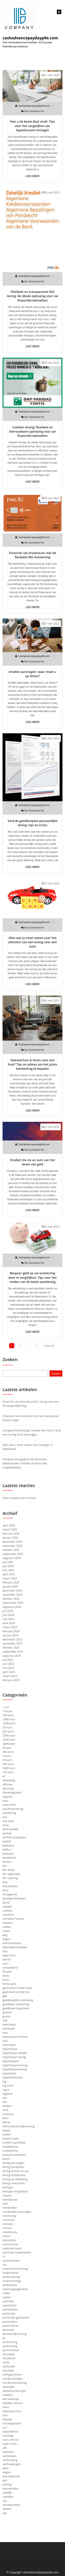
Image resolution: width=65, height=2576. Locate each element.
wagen (7, 2472)
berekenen (9, 1858)
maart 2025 (10, 1578)
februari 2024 (11, 1631)
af (4, 1776)
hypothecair (10, 2049)
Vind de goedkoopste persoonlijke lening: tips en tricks (32, 823)
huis (5, 2041)
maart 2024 (10, 1627)
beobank (8, 1853)
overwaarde (10, 2309)
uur (5, 2427)
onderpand (10, 2285)
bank (6, 1825)
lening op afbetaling (15, 2179)
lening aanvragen (13, 2163)
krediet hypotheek (14, 2142)
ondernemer (10, 2273)
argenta (7, 1796)
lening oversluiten (14, 2183)
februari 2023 (11, 1680)
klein (5, 2118)
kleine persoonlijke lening (19, 2126)
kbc (5, 2102)
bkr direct (9, 1870)
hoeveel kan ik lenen (15, 2037)
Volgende (49, 1345)
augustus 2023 (12, 1656)
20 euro (7, 1727)
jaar (5, 2098)
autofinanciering (13, 1809)
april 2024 (9, 1623)
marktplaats (10, 2199)
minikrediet (10, 2208)
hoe (5, 2033)
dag (5, 1935)
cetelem (8, 1923)
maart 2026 (10, 1529)
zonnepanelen (11, 2505)
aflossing (8, 1788)
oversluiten (10, 2305)
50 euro (7, 1760)
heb (5, 2020)
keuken (7, 2106)
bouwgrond (10, 1894)
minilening (9, 2216)
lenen (6, 2159)
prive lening (10, 2342)
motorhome (10, 2244)
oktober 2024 (11, 1599)
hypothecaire (11, 2061)
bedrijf (7, 1841)
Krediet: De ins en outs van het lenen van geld (32, 1162)
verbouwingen (11, 2464)
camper (7, 1906)
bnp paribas (10, 1886)
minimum (9, 2220)
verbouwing (10, 2460)
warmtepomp (11, 2476)
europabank (10, 1967)
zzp (5, 2513)
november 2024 (12, 1594)
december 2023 (12, 1639)
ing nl (6, 2089)
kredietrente (10, 2151)
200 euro (8, 1731)
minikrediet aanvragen (17, 2212)
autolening (9, 1813)
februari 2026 (11, 1533)
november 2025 (12, 1546)
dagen (6, 1939)
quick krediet (11, 2350)
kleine (6, 2122)
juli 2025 (8, 1562)
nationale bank (12, 2248)
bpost (6, 1902)
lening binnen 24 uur (16, 2171)
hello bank (9, 2024)
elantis (7, 1959)
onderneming (11, 2277)
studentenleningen (14, 2391)
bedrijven (8, 1845)
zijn (5, 2501)
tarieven (8, 2395)
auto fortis (9, 1805)
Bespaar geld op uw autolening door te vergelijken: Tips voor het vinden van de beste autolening (32, 1277)
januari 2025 (10, 1586)
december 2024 (12, 1590)
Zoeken (10, 1359)
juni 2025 (8, 1566)
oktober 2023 (11, 1647)
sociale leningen (13, 2378)
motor (6, 2236)
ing (4, 2081)
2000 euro (9, 1735)
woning (7, 2484)
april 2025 (9, 1574)
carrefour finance (13, 1919)
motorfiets (9, 2240)
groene (7, 2012)
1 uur (6, 1707)
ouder (6, 2293)
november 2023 (12, 1643)
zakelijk (7, 2492)
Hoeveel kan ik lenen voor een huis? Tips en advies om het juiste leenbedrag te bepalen (32, 1064)
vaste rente (10, 2444)
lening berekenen (14, 2167)
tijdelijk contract (13, 2403)
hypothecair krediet (15, 2053)
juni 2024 (8, 1615)
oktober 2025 (11, 1550)
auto (5, 1801)
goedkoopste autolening (18, 2000)
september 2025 (13, 1554)
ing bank (8, 2085)
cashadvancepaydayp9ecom (34, 105)
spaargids (9, 2387)
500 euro (8, 1764)
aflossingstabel (12, 1792)
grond (6, 2016)
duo (5, 1951)
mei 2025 (8, 1570)
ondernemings (12, 2281)
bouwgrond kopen (14, 1898)
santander (9, 2366)
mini (5, 2203)
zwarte (7, 2509)
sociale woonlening (15, 2383)
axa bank (8, 1821)
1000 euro (9, 1719)
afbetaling (9, 1780)
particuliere (10, 2321)
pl (4, 2338)
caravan (8, 1910)
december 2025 (12, 1542)
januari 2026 (10, 1537)
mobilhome (10, 2232)
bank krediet (10, 1829)
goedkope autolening (16, 2004)
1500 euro (9, 1723)
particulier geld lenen (16, 2317)
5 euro (7, 1756)
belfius (7, 1849)
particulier (9, 2313)
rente (6, 2362)
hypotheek (9, 2073)
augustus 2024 (12, 1607)
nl (4, 2256)
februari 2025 (11, 1582)
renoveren (9, 2358)
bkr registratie (11, 1874)
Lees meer (32, 176)
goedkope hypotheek (16, 2008)
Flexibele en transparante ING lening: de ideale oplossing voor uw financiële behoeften (32, 296)
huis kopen (9, 2045)
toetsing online (12, 2411)
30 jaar (7, 1748)
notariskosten (11, 2260)
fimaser (7, 1971)
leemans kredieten (14, 2155)
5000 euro (9, 1768)
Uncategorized (12, 2423)
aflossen (8, 1784)
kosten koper (11, 2138)
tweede (7, 2419)
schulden (8, 2370)
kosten (7, 2134)
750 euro (8, 1772)
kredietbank (10, 2146)
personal (8, 2330)
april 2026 (9, 1525)
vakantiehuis (10, 2431)
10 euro (7, 1711)
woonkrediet (10, 2488)
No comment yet (34, 111)
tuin (5, 2415)
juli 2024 (8, 1611)
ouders (7, 2297)
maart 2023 (10, 1676)
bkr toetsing (10, 1878)
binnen (7, 1862)
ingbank (8, 2094)
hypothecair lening (14, 2057)
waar (6, 2468)
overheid (8, 2301)
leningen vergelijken (15, 2191)
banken (7, 1833)
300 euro (8, 1752)
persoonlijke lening (14, 2334)
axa (5, 1817)
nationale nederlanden (17, 2252)
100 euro (8, 1715)
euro (5, 1963)
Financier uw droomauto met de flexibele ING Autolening (32, 555)
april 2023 (9, 1672)
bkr (5, 1866)
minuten (8, 2224)
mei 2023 (8, 1668)
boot (5, 1890)
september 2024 (13, 1603)
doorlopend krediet (15, 1947)
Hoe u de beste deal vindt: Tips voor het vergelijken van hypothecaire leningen (32, 125)
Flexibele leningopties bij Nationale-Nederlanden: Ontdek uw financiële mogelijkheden (25, 1463)
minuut (7, 2228)
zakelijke (8, 2496)
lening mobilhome (14, 2175)
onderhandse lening (15, 2269)
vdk (5, 2448)
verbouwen (10, 2456)
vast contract (11, 2440)
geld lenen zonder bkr (16, 1992)
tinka (6, 2407)
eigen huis (9, 1955)
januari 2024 (10, 1635)
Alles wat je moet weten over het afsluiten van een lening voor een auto (32, 942)
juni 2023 (8, 1664)
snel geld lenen (12, 2374)
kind (5, 2110)
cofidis (7, 1927)
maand (7, 2195)
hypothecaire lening (15, 2065)
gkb (5, 1996)
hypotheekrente (13, 2077)
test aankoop (11, 2399)
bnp (5, 1882)
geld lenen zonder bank (17, 1988)
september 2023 (13, 1651)
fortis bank (9, 1984)
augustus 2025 (12, 1558)
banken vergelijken (14, 1837)
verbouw (8, 2452)
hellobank (9, 2028)
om (5, 2265)
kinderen (8, 2114)
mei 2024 (8, 1619)
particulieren (11, 2326)
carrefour (8, 1914)
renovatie (9, 2354)
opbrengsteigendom (15, 2289)
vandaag (8, 2435)
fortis (6, 1980)
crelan (6, 1931)
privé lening (10, 2346)
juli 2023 (8, 1660)
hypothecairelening (15, 2069)
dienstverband (12, 1943)
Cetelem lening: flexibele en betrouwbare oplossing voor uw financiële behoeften (32, 431)
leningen (8, 2187)
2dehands (9, 1744)
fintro (6, 1976)
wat (5, 2480)
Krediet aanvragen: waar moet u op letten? (32, 674)
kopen (6, 2130)
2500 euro (9, 1739)
